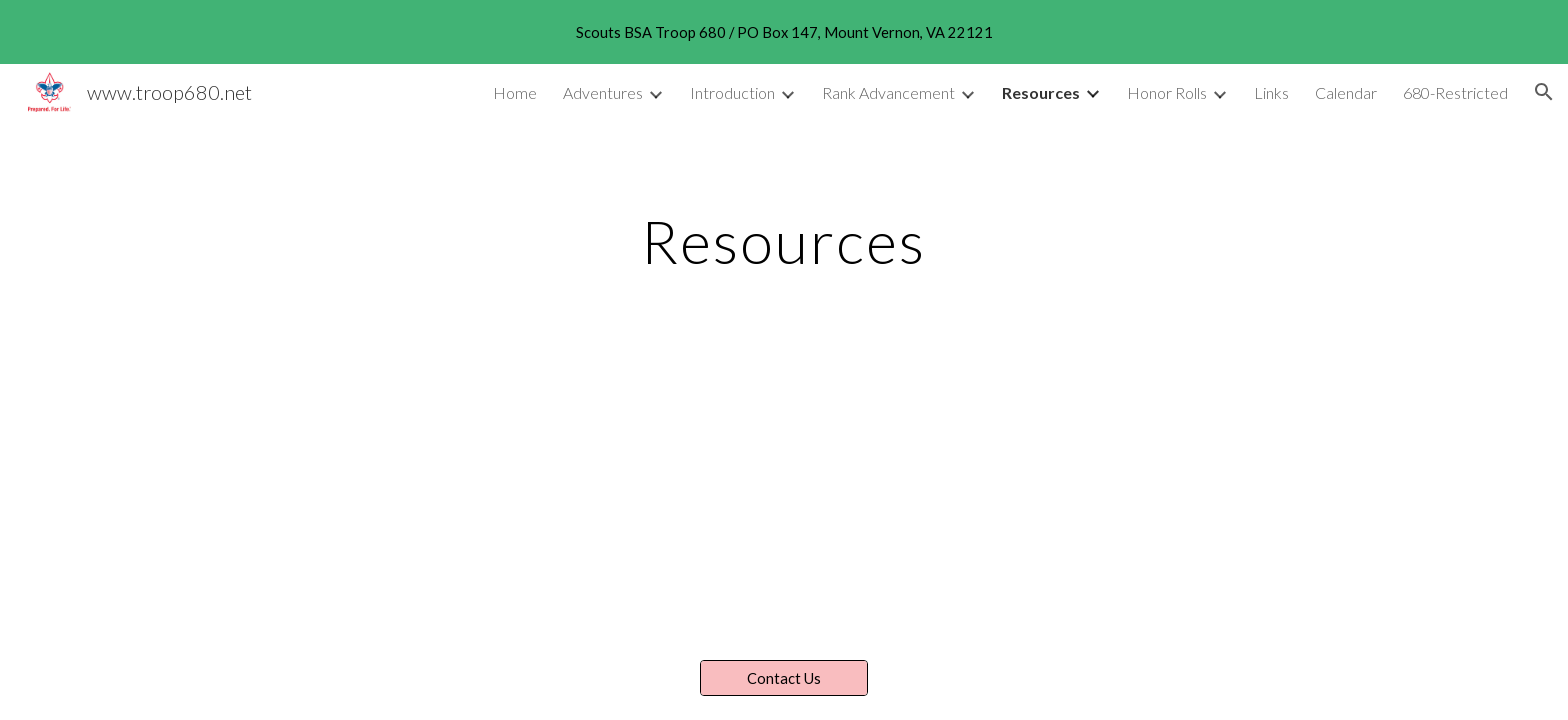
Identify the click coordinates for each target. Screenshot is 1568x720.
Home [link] (515, 92)
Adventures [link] (603, 92)
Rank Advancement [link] (888, 92)
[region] (784, 32)
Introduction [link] (732, 92)
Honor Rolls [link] (1167, 92)
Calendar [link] (1346, 92)
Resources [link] (1041, 92)
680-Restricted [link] (1455, 92)
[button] (1544, 92)
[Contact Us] (784, 678)
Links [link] (1271, 92)
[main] (784, 241)
